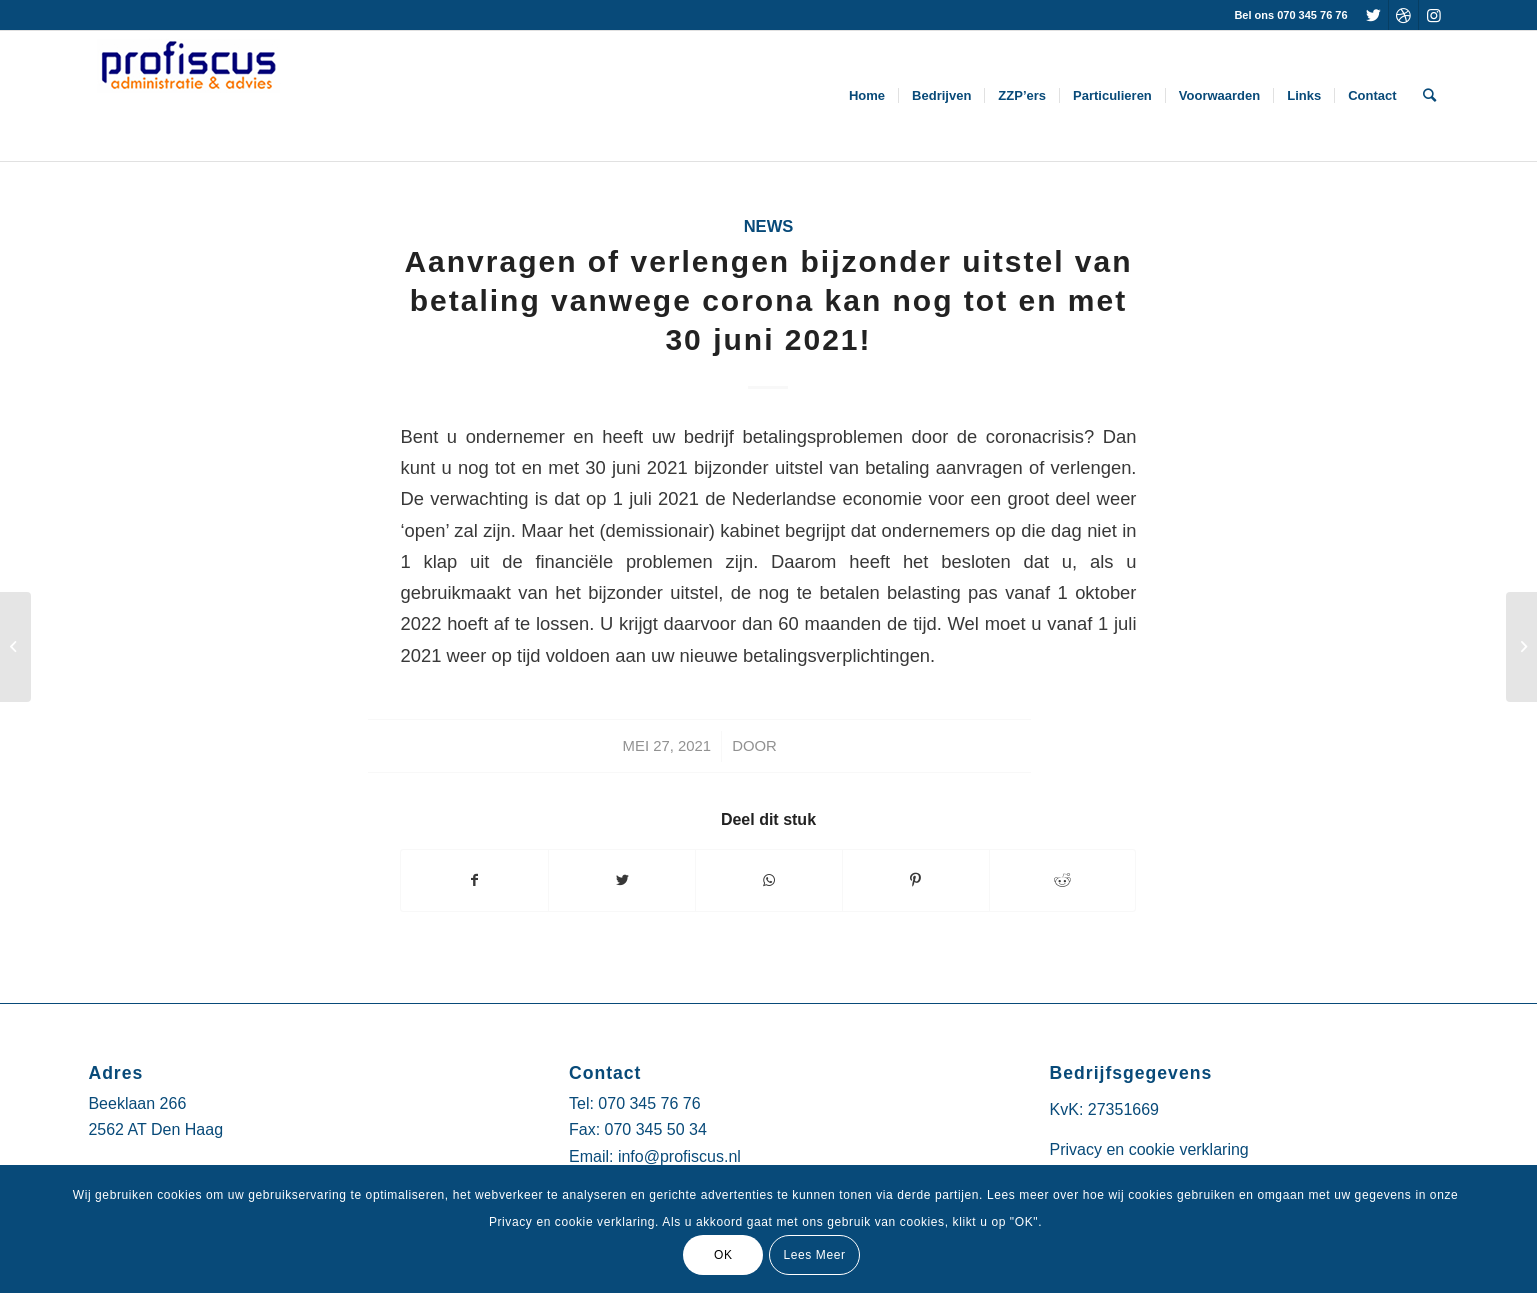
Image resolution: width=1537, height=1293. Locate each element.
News (769, 226)
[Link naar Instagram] (1434, 15)
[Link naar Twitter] (1373, 15)
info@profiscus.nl (679, 1156)
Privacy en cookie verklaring (1149, 1149)
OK (723, 1255)
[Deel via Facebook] (474, 880)
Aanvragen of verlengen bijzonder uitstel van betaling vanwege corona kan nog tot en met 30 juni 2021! (768, 300)
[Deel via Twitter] (622, 880)
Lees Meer (814, 1255)
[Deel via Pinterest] (916, 880)
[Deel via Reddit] (1063, 880)
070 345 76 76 (649, 1103)
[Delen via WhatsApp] (769, 880)
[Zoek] (1429, 96)
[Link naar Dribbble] (1403, 15)
